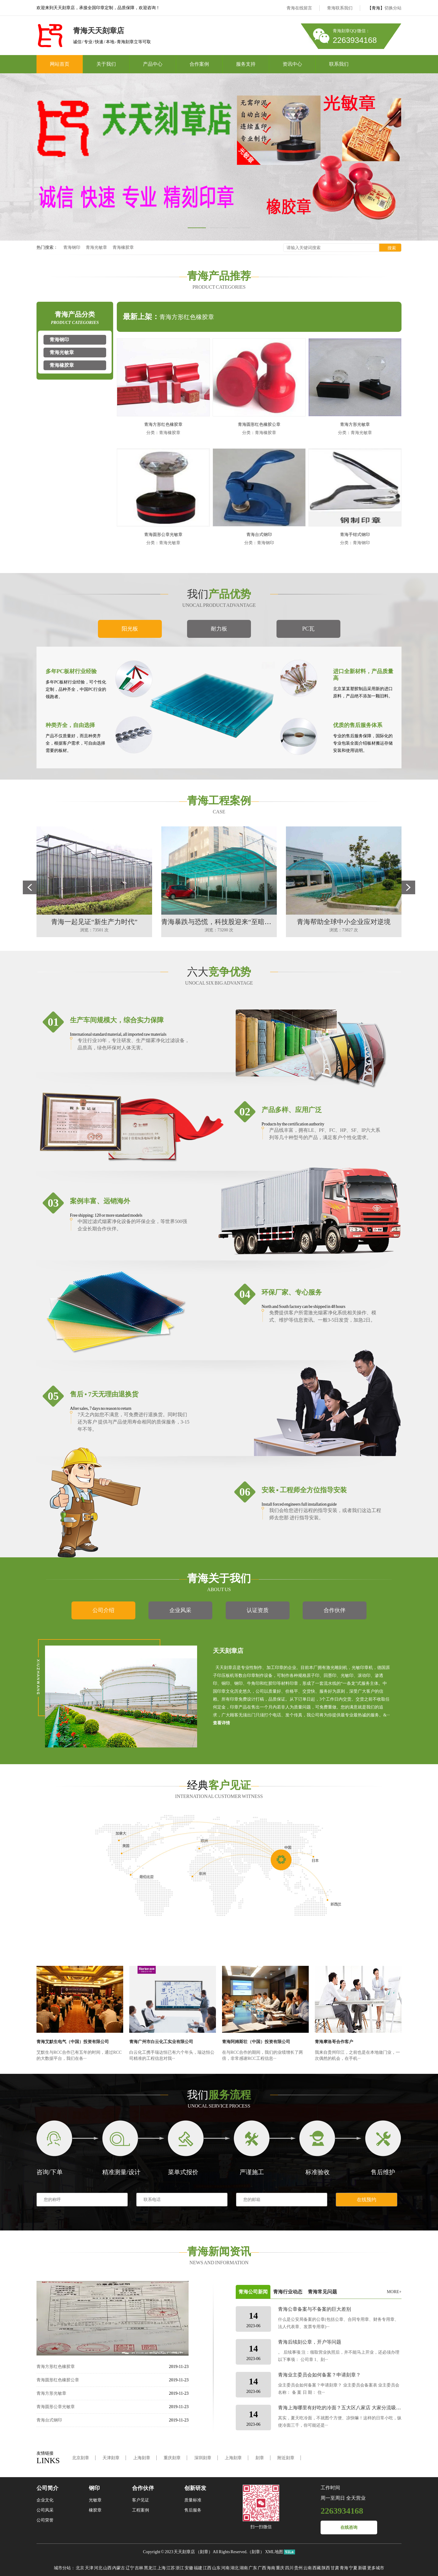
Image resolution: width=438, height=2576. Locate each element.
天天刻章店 (184, 2552)
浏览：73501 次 (94, 930)
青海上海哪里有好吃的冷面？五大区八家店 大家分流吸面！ (342, 2407)
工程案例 (140, 2510)
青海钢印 (71, 247)
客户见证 (140, 2500)
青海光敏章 (96, 247)
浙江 (180, 2568)
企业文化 (45, 2500)
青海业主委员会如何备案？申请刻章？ (319, 2374)
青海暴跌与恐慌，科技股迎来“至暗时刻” (221, 922)
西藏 (316, 2568)
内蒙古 (118, 2568)
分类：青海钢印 (259, 543)
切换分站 (392, 8)
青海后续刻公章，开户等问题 (309, 2342)
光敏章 (95, 2500)
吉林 (139, 2568)
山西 (107, 2568)
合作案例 (199, 64)
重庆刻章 (172, 2458)
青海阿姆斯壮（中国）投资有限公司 (256, 2041)
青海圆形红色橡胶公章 (259, 424)
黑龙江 (150, 2568)
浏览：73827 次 (343, 930)
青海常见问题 (322, 2291)
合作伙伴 (143, 2488)
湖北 (234, 2568)
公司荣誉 (45, 2520)
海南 (271, 2568)
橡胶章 (95, 2510)
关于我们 (106, 64)
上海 (161, 2568)
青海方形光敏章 (355, 424)
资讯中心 (292, 64)
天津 (89, 2568)
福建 (198, 2568)
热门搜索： (47, 247)
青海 (344, 2568)
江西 (207, 2568)
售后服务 (192, 2510)
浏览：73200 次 (219, 930)
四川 (289, 2568)
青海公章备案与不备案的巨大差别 (314, 2309)
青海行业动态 (287, 2291)
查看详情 (221, 1723)
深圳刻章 (202, 2458)
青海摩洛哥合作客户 (334, 2041)
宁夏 (353, 2568)
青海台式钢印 (259, 534)
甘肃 (335, 2568)
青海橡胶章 (123, 247)
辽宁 (130, 2568)
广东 (253, 2568)
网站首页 (59, 64)
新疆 (362, 2568)
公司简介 (47, 2488)
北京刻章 (80, 2458)
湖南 (243, 2568)
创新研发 (195, 2488)
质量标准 (192, 2500)
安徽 (189, 2568)
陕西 (326, 2568)
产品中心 (152, 64)
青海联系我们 (340, 8)
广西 (262, 2568)
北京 (80, 2568)
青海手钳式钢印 (355, 534)
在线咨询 (348, 2527)
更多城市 (375, 2568)
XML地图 (274, 2552)
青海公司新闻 (253, 2291)
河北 (98, 2568)
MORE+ (394, 2291)
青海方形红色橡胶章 (186, 317)
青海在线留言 (299, 8)
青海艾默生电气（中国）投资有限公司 (72, 2041)
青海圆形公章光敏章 (163, 534)
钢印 (94, 2488)
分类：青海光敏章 (355, 432)
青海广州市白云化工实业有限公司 (161, 2041)
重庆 (280, 2568)
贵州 (298, 2568)
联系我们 (339, 64)
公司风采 (45, 2510)
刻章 (259, 2458)
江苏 (170, 2568)
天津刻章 (111, 2458)
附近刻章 (285, 2458)
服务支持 (245, 64)
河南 (225, 2568)
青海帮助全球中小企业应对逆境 (344, 922)
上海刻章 (141, 2458)
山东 (216, 2568)
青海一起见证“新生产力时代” (94, 922)
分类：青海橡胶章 (163, 432)
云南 (307, 2568)
